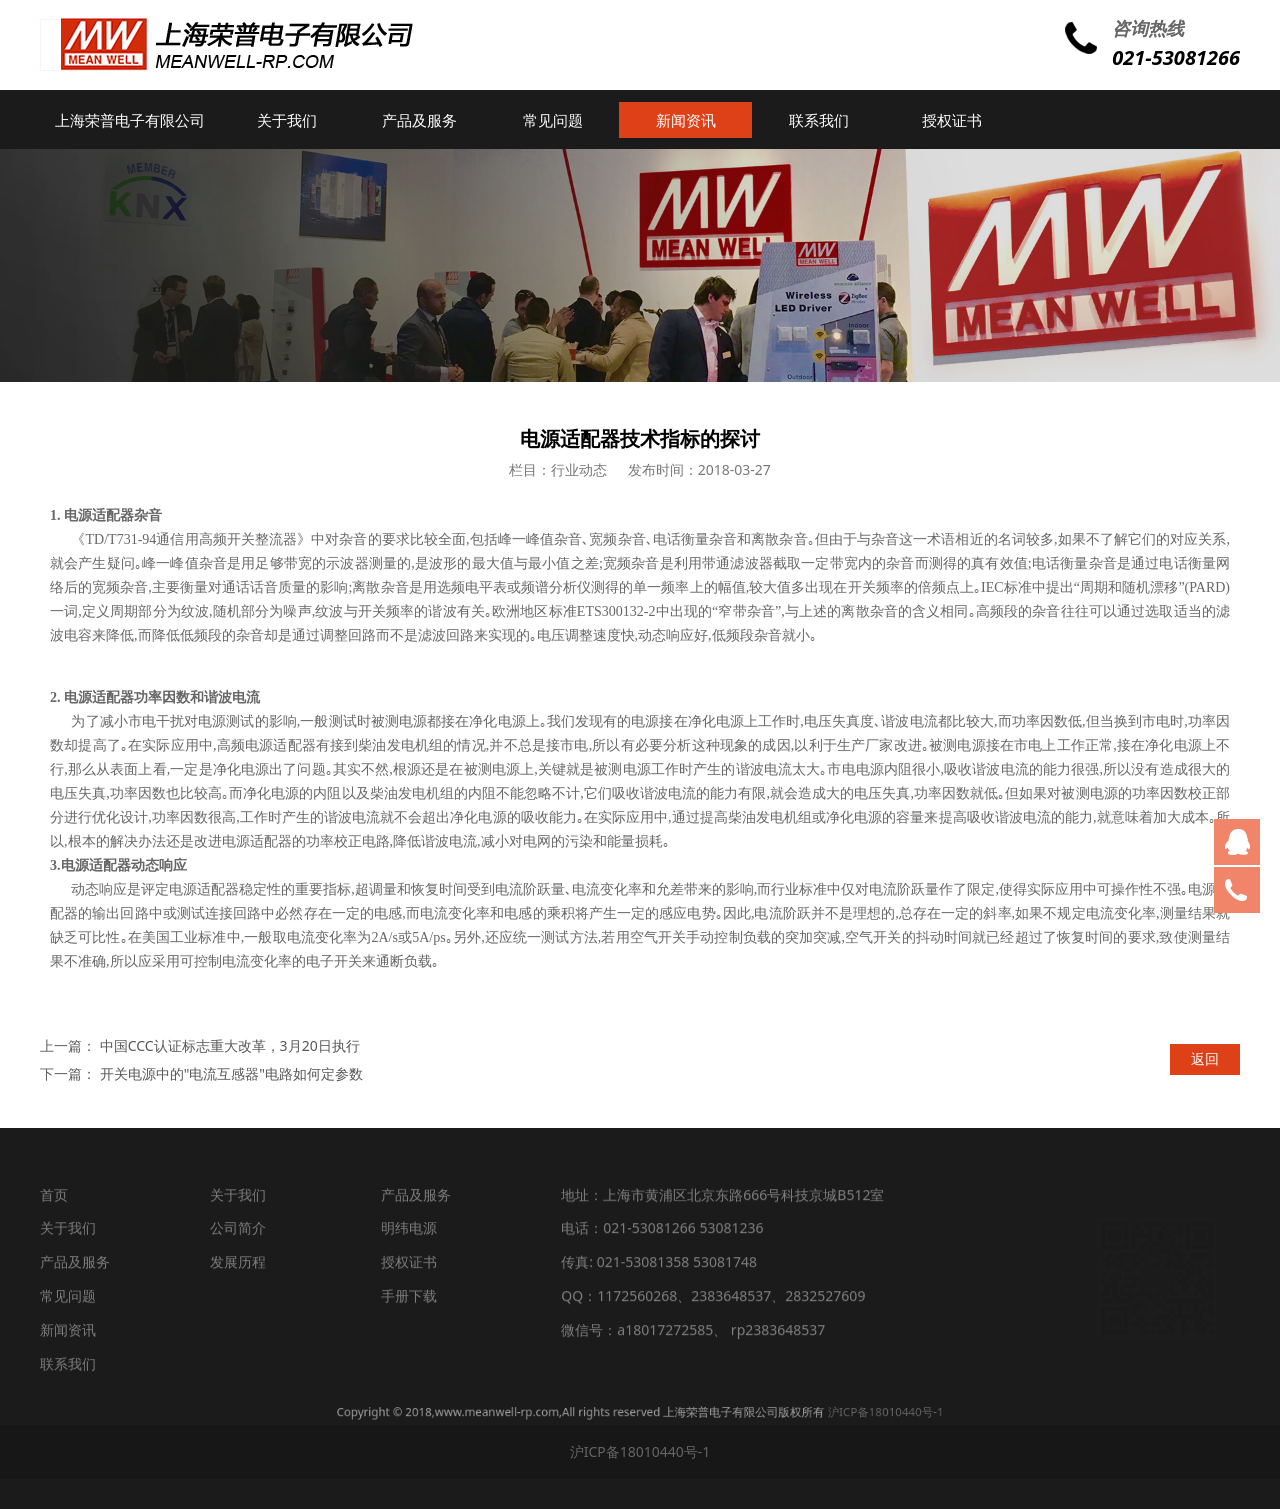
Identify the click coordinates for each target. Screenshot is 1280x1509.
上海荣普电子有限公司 (130, 120)
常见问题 (553, 120)
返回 (1205, 1058)
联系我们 (819, 120)
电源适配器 (99, 515)
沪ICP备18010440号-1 (755, 1412)
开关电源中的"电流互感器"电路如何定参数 (231, 1073)
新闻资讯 (686, 120)
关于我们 (287, 120)
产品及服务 (419, 120)
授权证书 (952, 120)
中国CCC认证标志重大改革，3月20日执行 (230, 1045)
